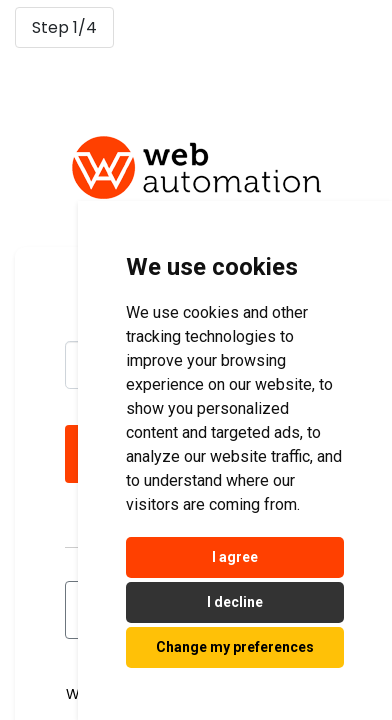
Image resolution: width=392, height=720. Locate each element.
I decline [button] (235, 602)
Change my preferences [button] (235, 647)
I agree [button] (235, 557)
